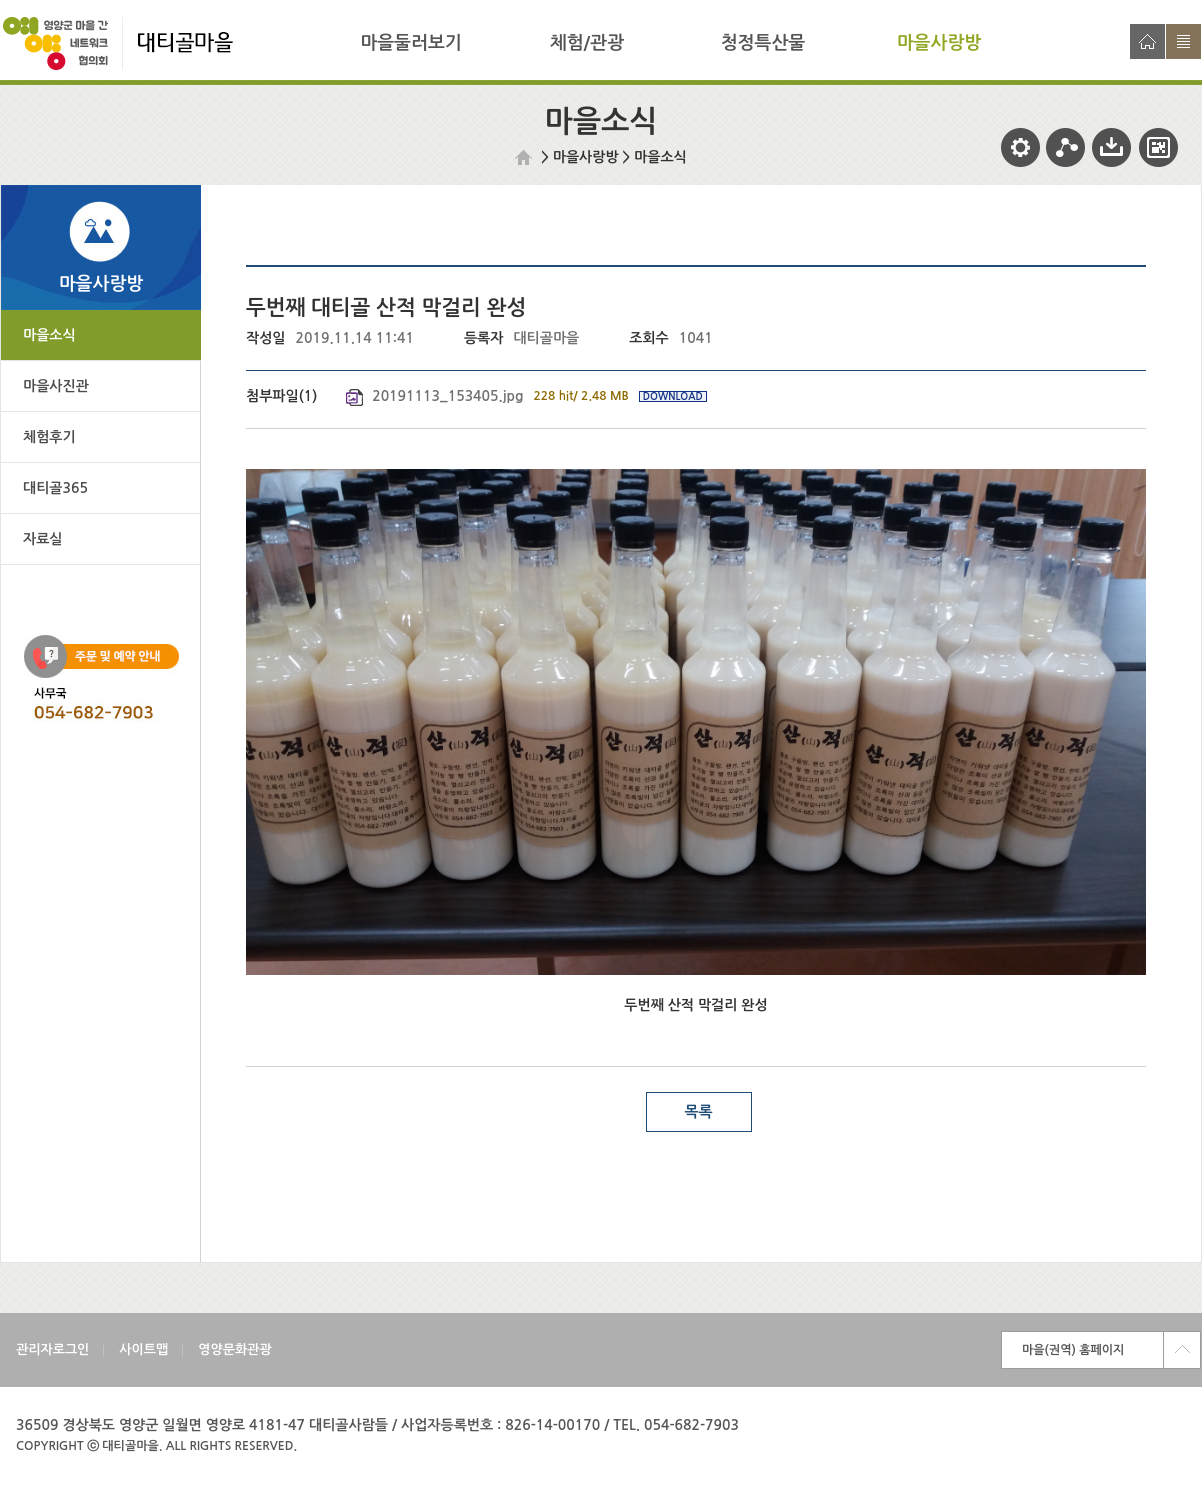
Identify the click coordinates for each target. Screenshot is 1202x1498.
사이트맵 (1183, 41)
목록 (698, 1111)
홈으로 (1147, 41)
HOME (526, 157)
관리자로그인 (52, 1349)
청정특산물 (763, 43)
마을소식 (660, 157)
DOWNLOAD (673, 396)
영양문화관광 (234, 1349)
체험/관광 (587, 43)
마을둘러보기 (411, 43)
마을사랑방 (939, 43)
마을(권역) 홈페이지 (1073, 1350)
